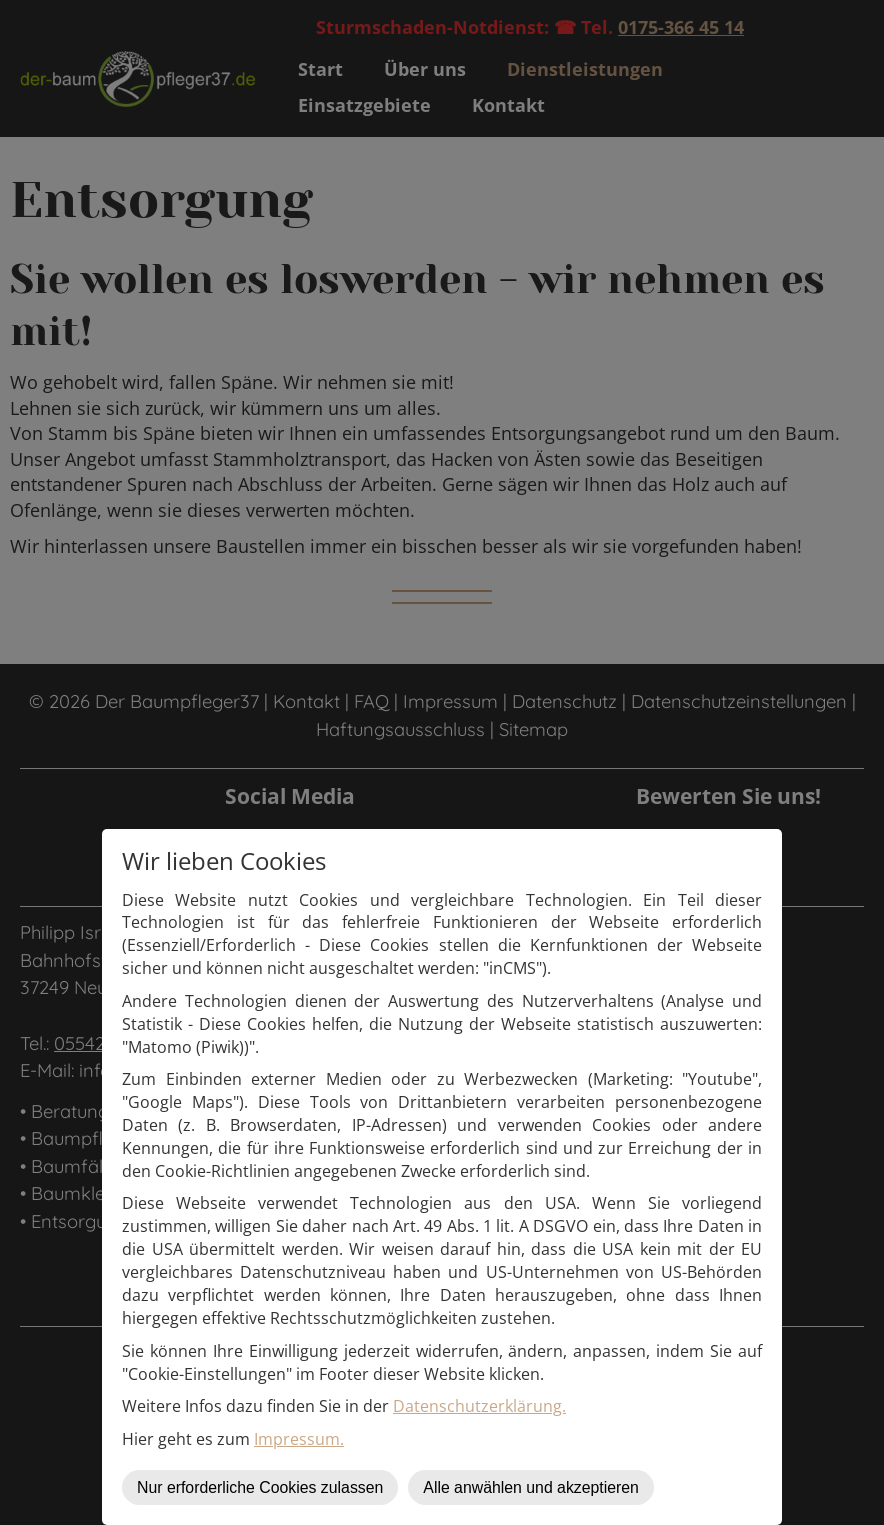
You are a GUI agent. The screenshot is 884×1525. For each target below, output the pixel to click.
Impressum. (299, 1439)
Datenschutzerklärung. (479, 1406)
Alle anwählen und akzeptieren (531, 1487)
